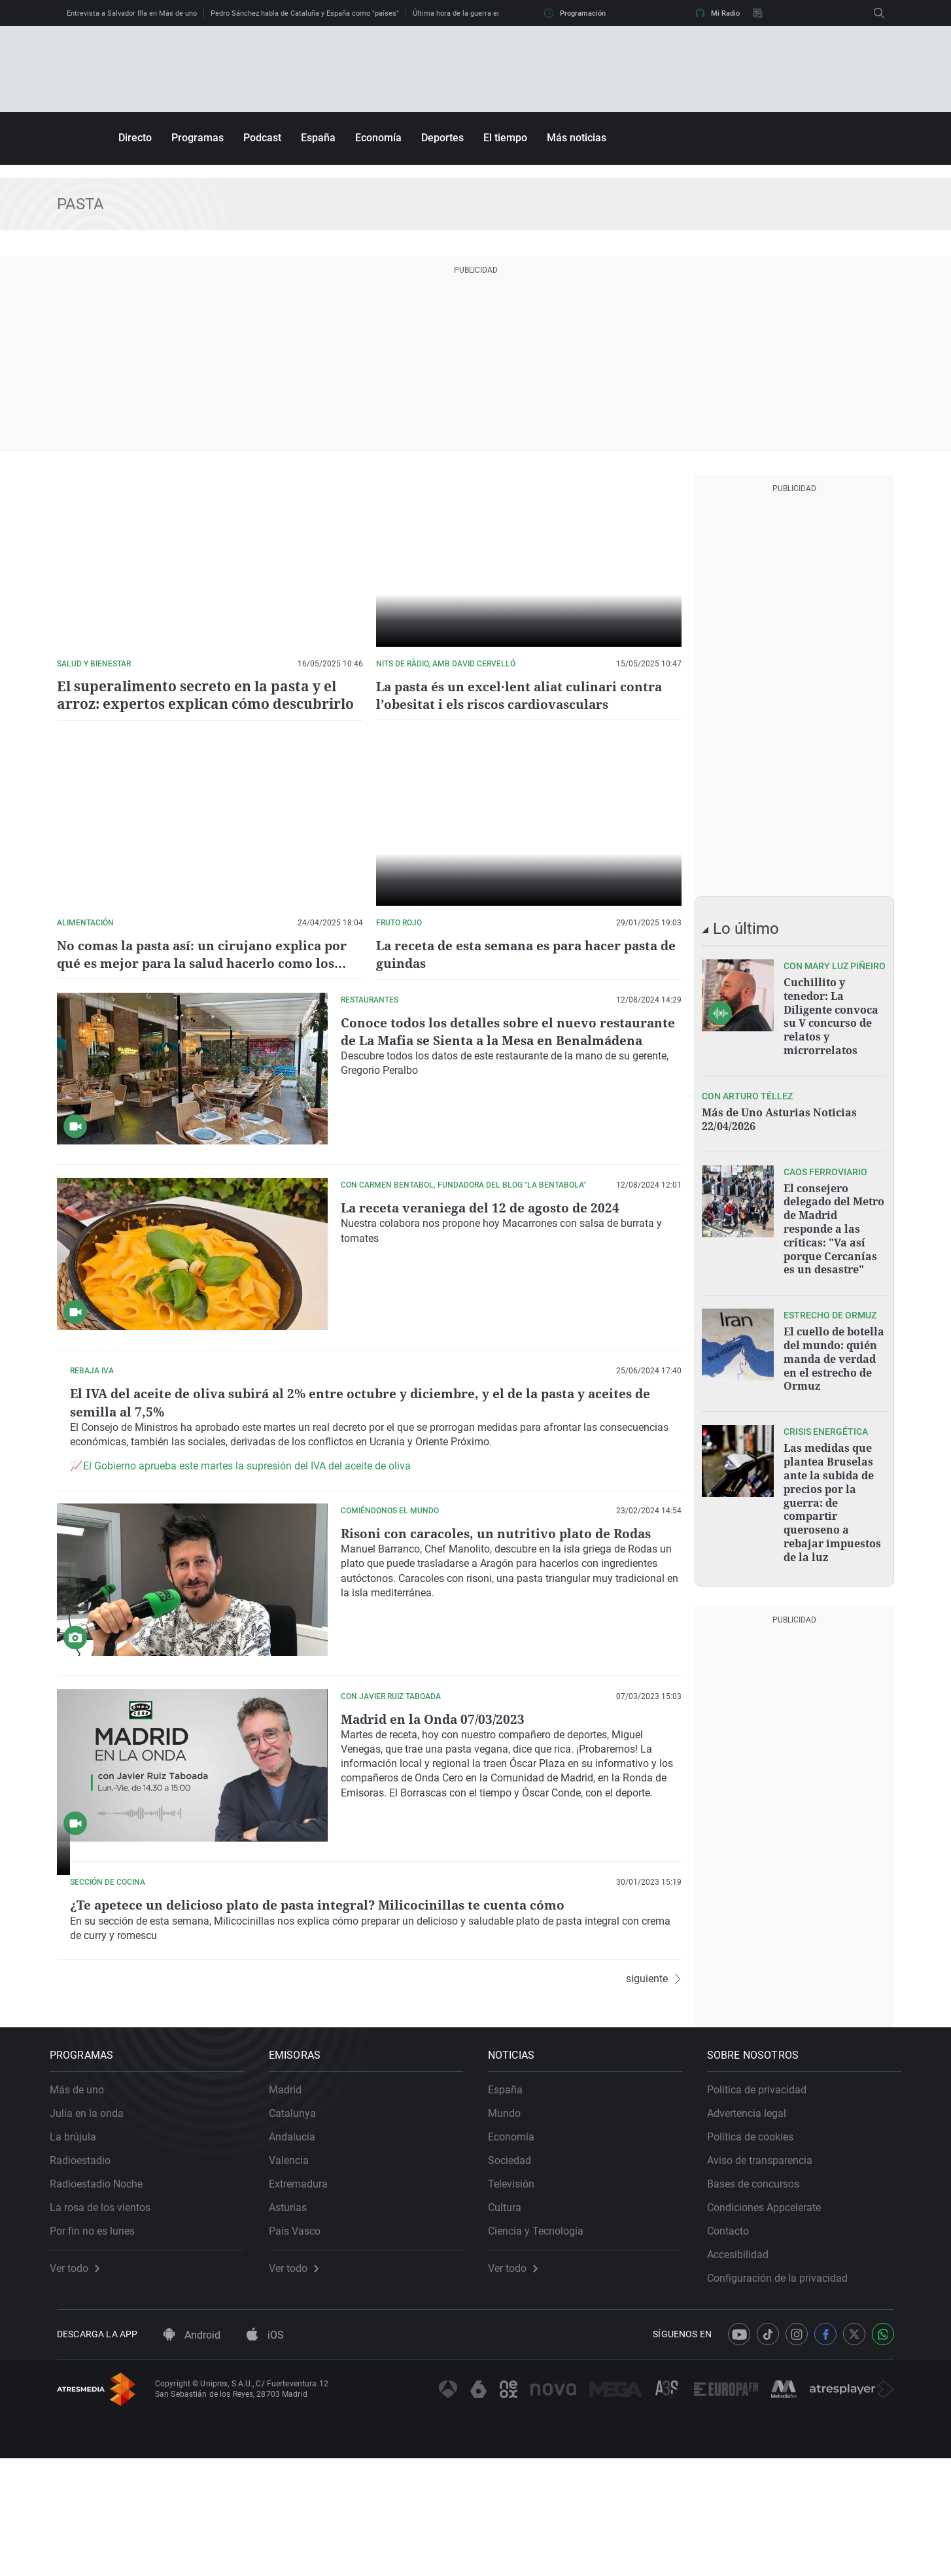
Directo (135, 137)
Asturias (295, 2318)
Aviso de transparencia (767, 2271)
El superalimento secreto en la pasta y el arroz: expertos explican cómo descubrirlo (197, 695)
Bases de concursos (760, 2294)
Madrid (292, 2200)
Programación (575, 13)
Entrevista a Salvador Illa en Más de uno (132, 13)
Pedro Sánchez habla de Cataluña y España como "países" (305, 13)
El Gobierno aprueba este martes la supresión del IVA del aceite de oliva (518, 1493)
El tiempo (505, 137)
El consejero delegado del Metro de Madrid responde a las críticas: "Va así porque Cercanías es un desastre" (834, 1222)
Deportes (442, 137)
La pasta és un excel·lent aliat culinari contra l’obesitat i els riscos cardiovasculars (524, 695)
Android (192, 2453)
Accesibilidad (745, 2365)
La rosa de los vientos (107, 2318)
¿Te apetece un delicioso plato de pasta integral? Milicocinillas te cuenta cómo (499, 1958)
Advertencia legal (753, 2224)
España (318, 137)
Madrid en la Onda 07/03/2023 (436, 1763)
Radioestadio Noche (103, 2294)
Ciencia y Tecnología (543, 2341)
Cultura (511, 2318)
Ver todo (82, 2379)
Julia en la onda (94, 2224)
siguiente (654, 2111)
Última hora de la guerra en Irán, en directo (482, 13)
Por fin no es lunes (99, 2341)
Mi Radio (717, 13)
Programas (197, 137)
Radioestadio (87, 2271)
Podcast (262, 137)
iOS (265, 2453)
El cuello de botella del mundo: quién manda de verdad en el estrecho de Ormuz (834, 1349)
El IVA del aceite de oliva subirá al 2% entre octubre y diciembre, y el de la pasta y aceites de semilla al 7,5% (509, 1410)
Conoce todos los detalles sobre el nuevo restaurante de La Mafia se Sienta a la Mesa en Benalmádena (491, 1038)
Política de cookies (757, 2247)
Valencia (296, 2271)
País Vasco (302, 2341)
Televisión (518, 2294)
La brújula (80, 2247)
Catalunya (299, 2224)
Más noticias (576, 137)
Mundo (511, 2224)
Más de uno (84, 2200)
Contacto (735, 2341)
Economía (378, 137)
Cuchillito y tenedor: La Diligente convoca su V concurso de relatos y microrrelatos (831, 1015)
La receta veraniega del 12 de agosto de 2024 (484, 1207)
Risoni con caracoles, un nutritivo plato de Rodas (501, 1578)
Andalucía (299, 2247)
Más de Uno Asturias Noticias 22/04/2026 (779, 1115)
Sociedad (516, 2271)
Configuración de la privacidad (784, 2388)
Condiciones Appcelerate (771, 2318)
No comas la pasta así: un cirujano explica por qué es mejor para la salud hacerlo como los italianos (208, 962)
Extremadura (305, 2294)
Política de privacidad (764, 2200)
